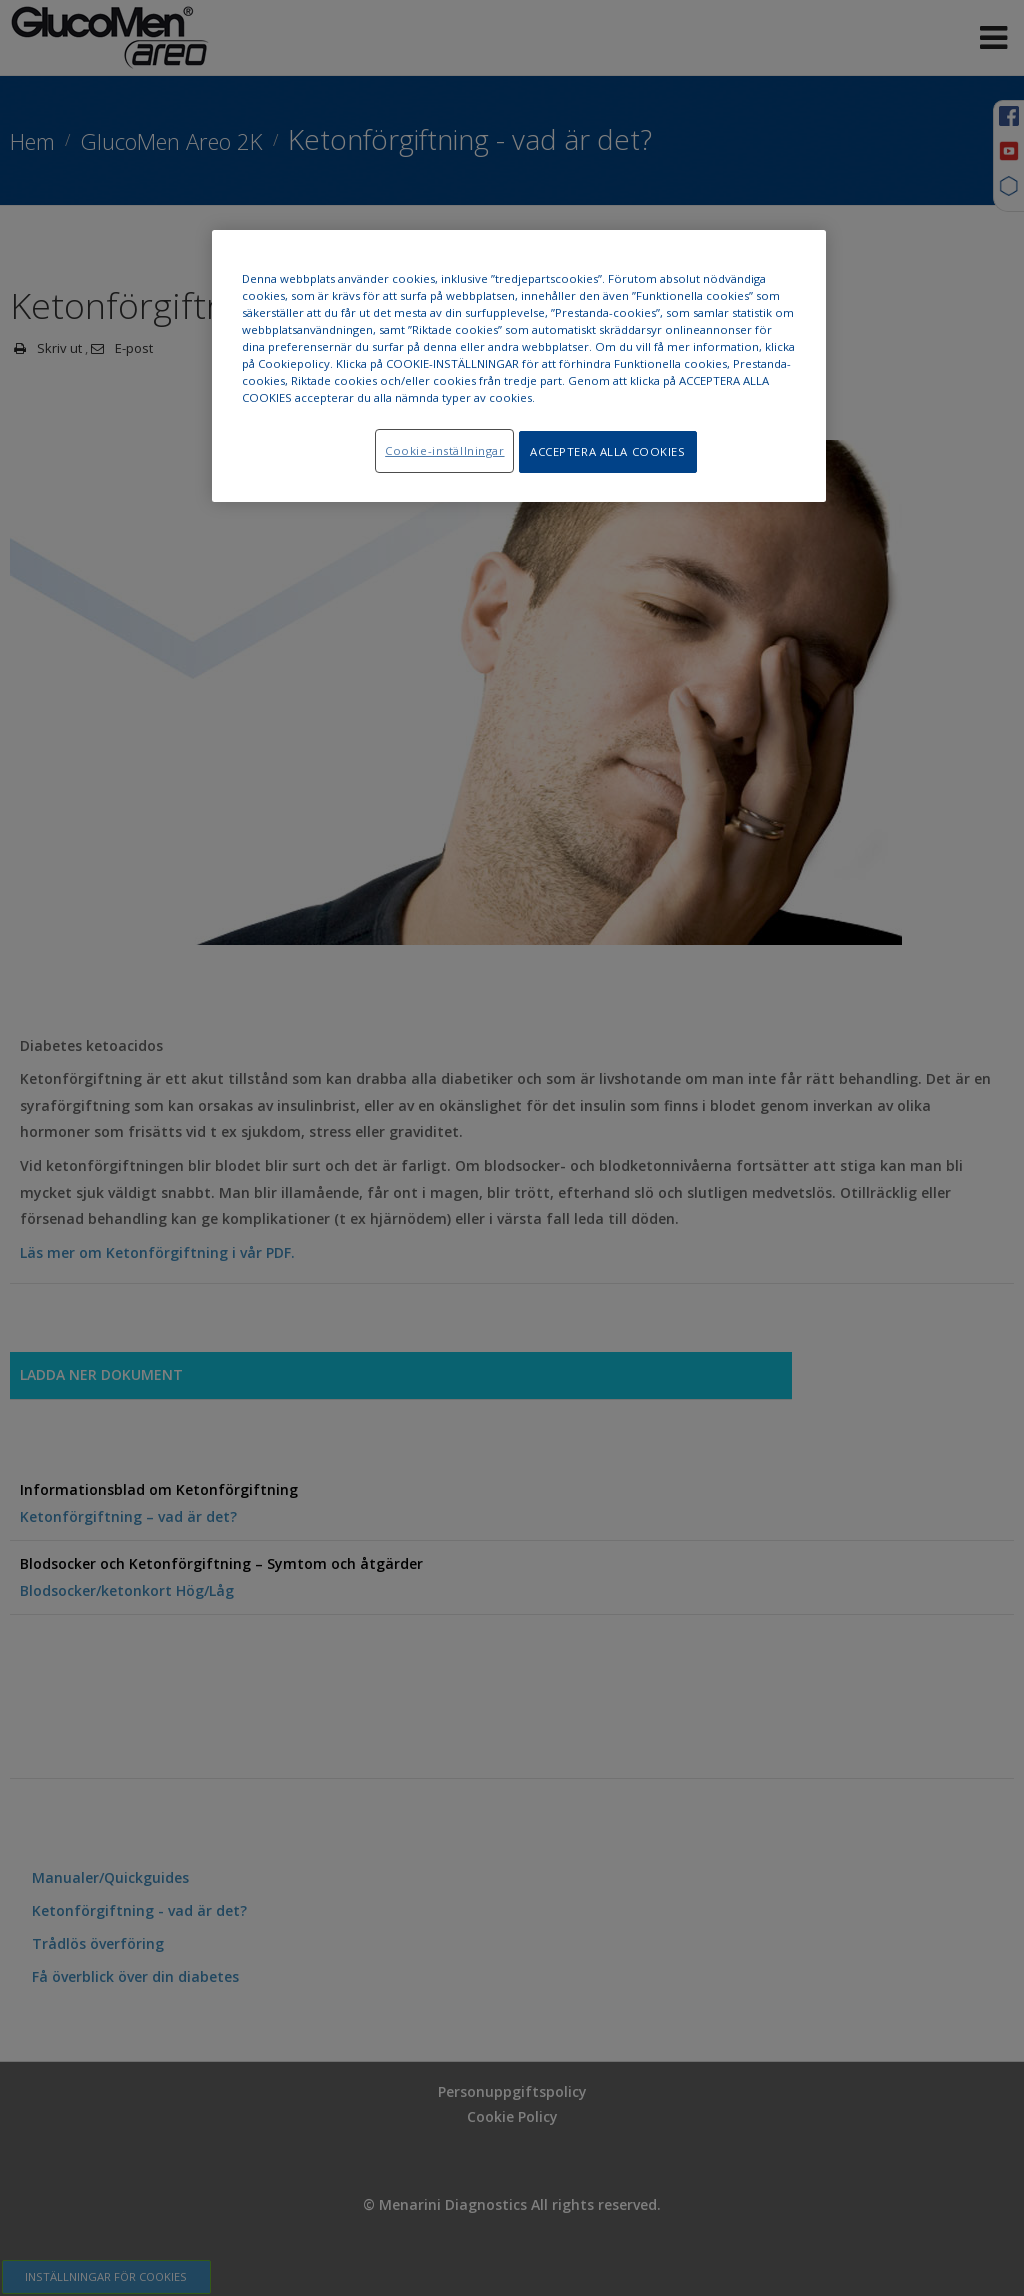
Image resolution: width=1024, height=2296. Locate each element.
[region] (519, 367)
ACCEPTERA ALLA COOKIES (608, 451)
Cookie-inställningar (439, 450)
